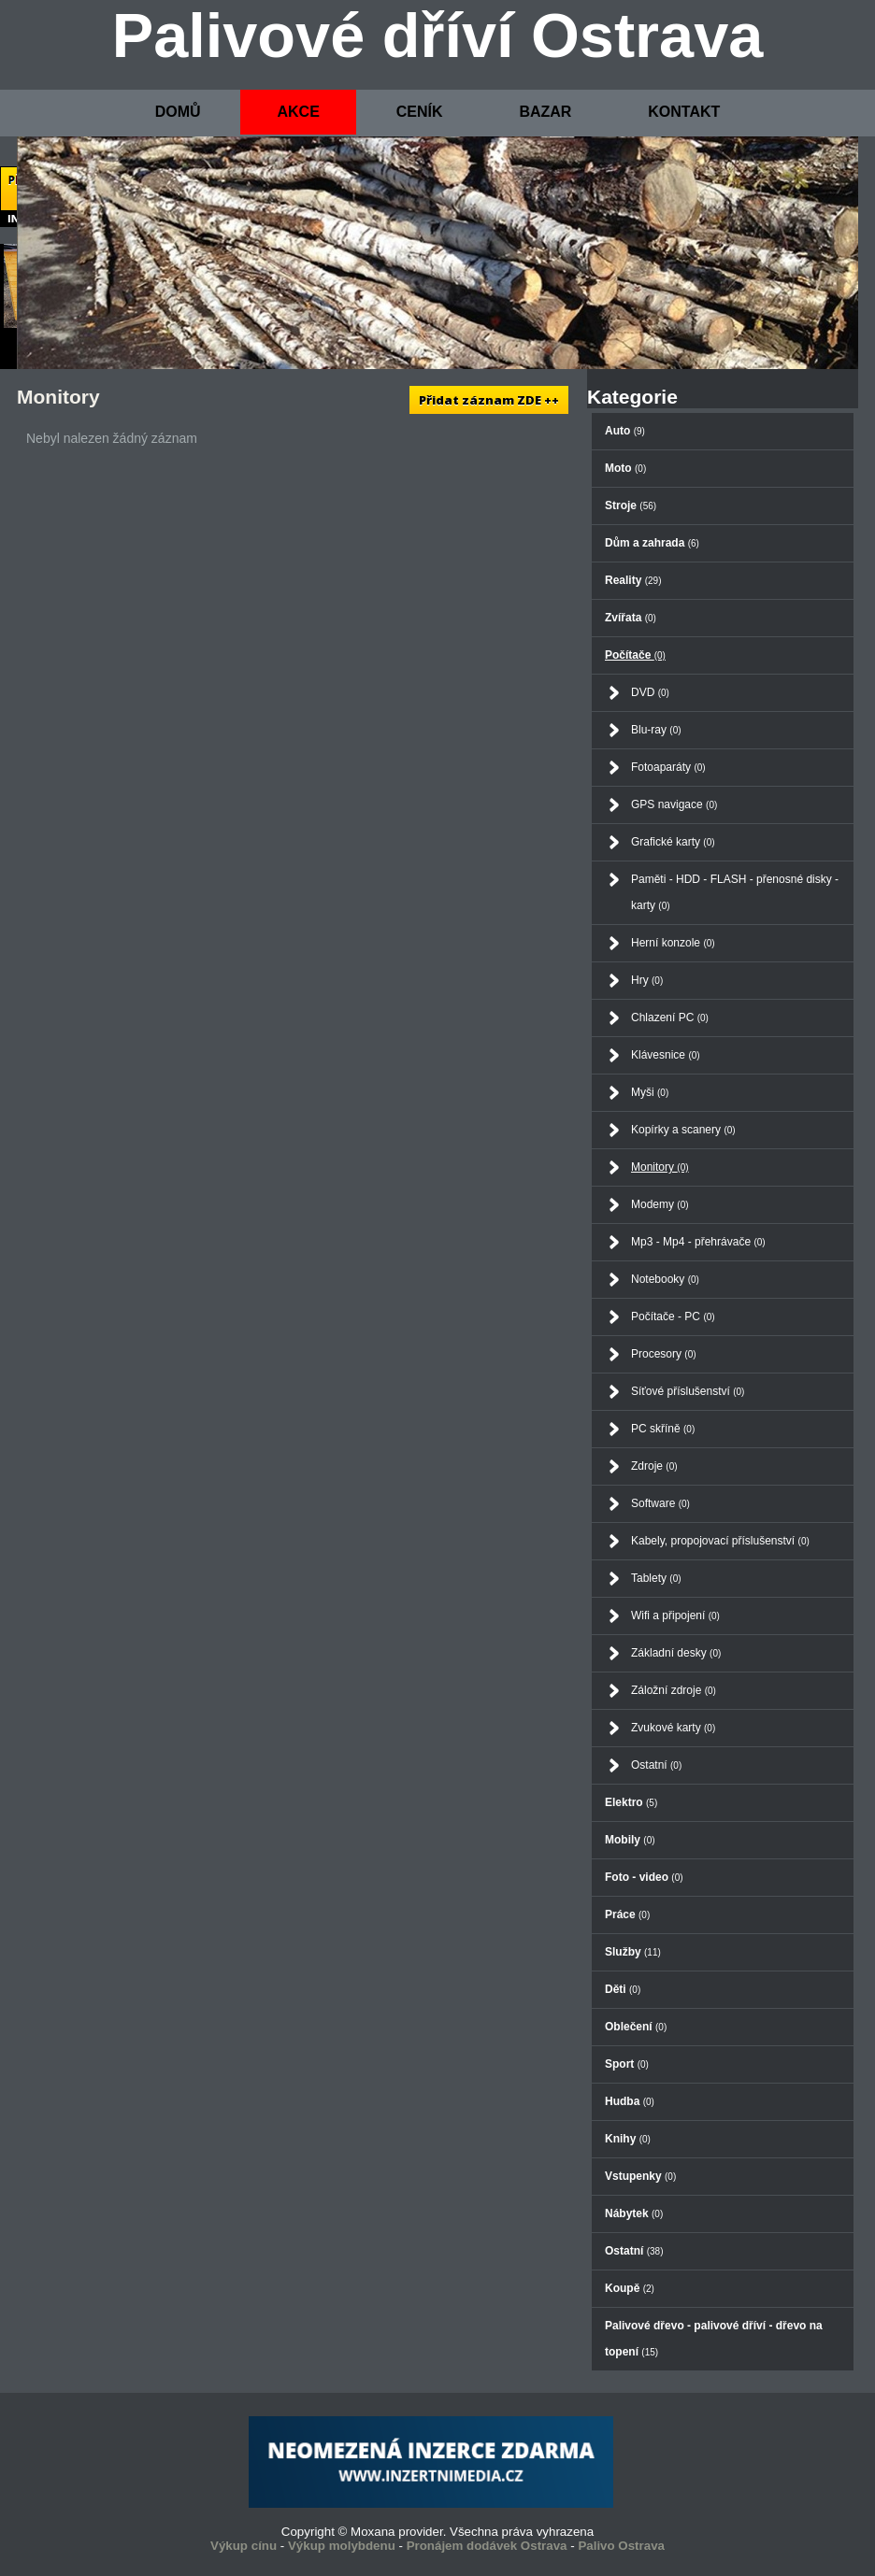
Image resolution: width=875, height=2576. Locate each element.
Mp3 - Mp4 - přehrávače (698, 1241)
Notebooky (665, 1279)
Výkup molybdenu (341, 2546)
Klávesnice (665, 1054)
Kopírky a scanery (683, 1129)
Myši (649, 1092)
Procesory (663, 1353)
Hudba (629, 2101)
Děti (622, 1989)
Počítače (635, 655)
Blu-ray (656, 729)
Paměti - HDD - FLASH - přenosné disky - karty (735, 892)
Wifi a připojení (675, 1615)
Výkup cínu (243, 2546)
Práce (627, 1914)
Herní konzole (673, 942)
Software (660, 1503)
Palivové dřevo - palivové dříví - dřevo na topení (714, 2338)
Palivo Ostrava (621, 2546)
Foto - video (644, 1877)
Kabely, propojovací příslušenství (720, 1540)
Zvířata (630, 617)
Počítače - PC (673, 1316)
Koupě (629, 2288)
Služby (633, 1951)
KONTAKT (684, 112)
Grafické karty (673, 841)
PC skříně (663, 1428)
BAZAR (545, 112)
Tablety (656, 1578)
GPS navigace (674, 804)
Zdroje (654, 1466)
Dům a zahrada (652, 542)
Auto (625, 430)
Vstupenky (640, 2176)
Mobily (630, 1839)
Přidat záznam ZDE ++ (489, 399)
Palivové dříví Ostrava (438, 35)
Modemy (660, 1204)
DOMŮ (178, 112)
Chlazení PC (670, 1017)
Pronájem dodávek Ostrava (487, 2546)
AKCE (298, 112)
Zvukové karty (673, 1727)
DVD (650, 692)
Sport (627, 2064)
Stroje (630, 505)
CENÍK (419, 112)
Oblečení (636, 2026)
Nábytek (634, 2213)
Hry (647, 980)
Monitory (660, 1167)
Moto (625, 468)
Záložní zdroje (673, 1690)
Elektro (631, 1802)
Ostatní (656, 1765)
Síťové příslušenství (687, 1391)
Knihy (628, 2138)
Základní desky (676, 1652)
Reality (633, 580)
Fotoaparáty (668, 767)
